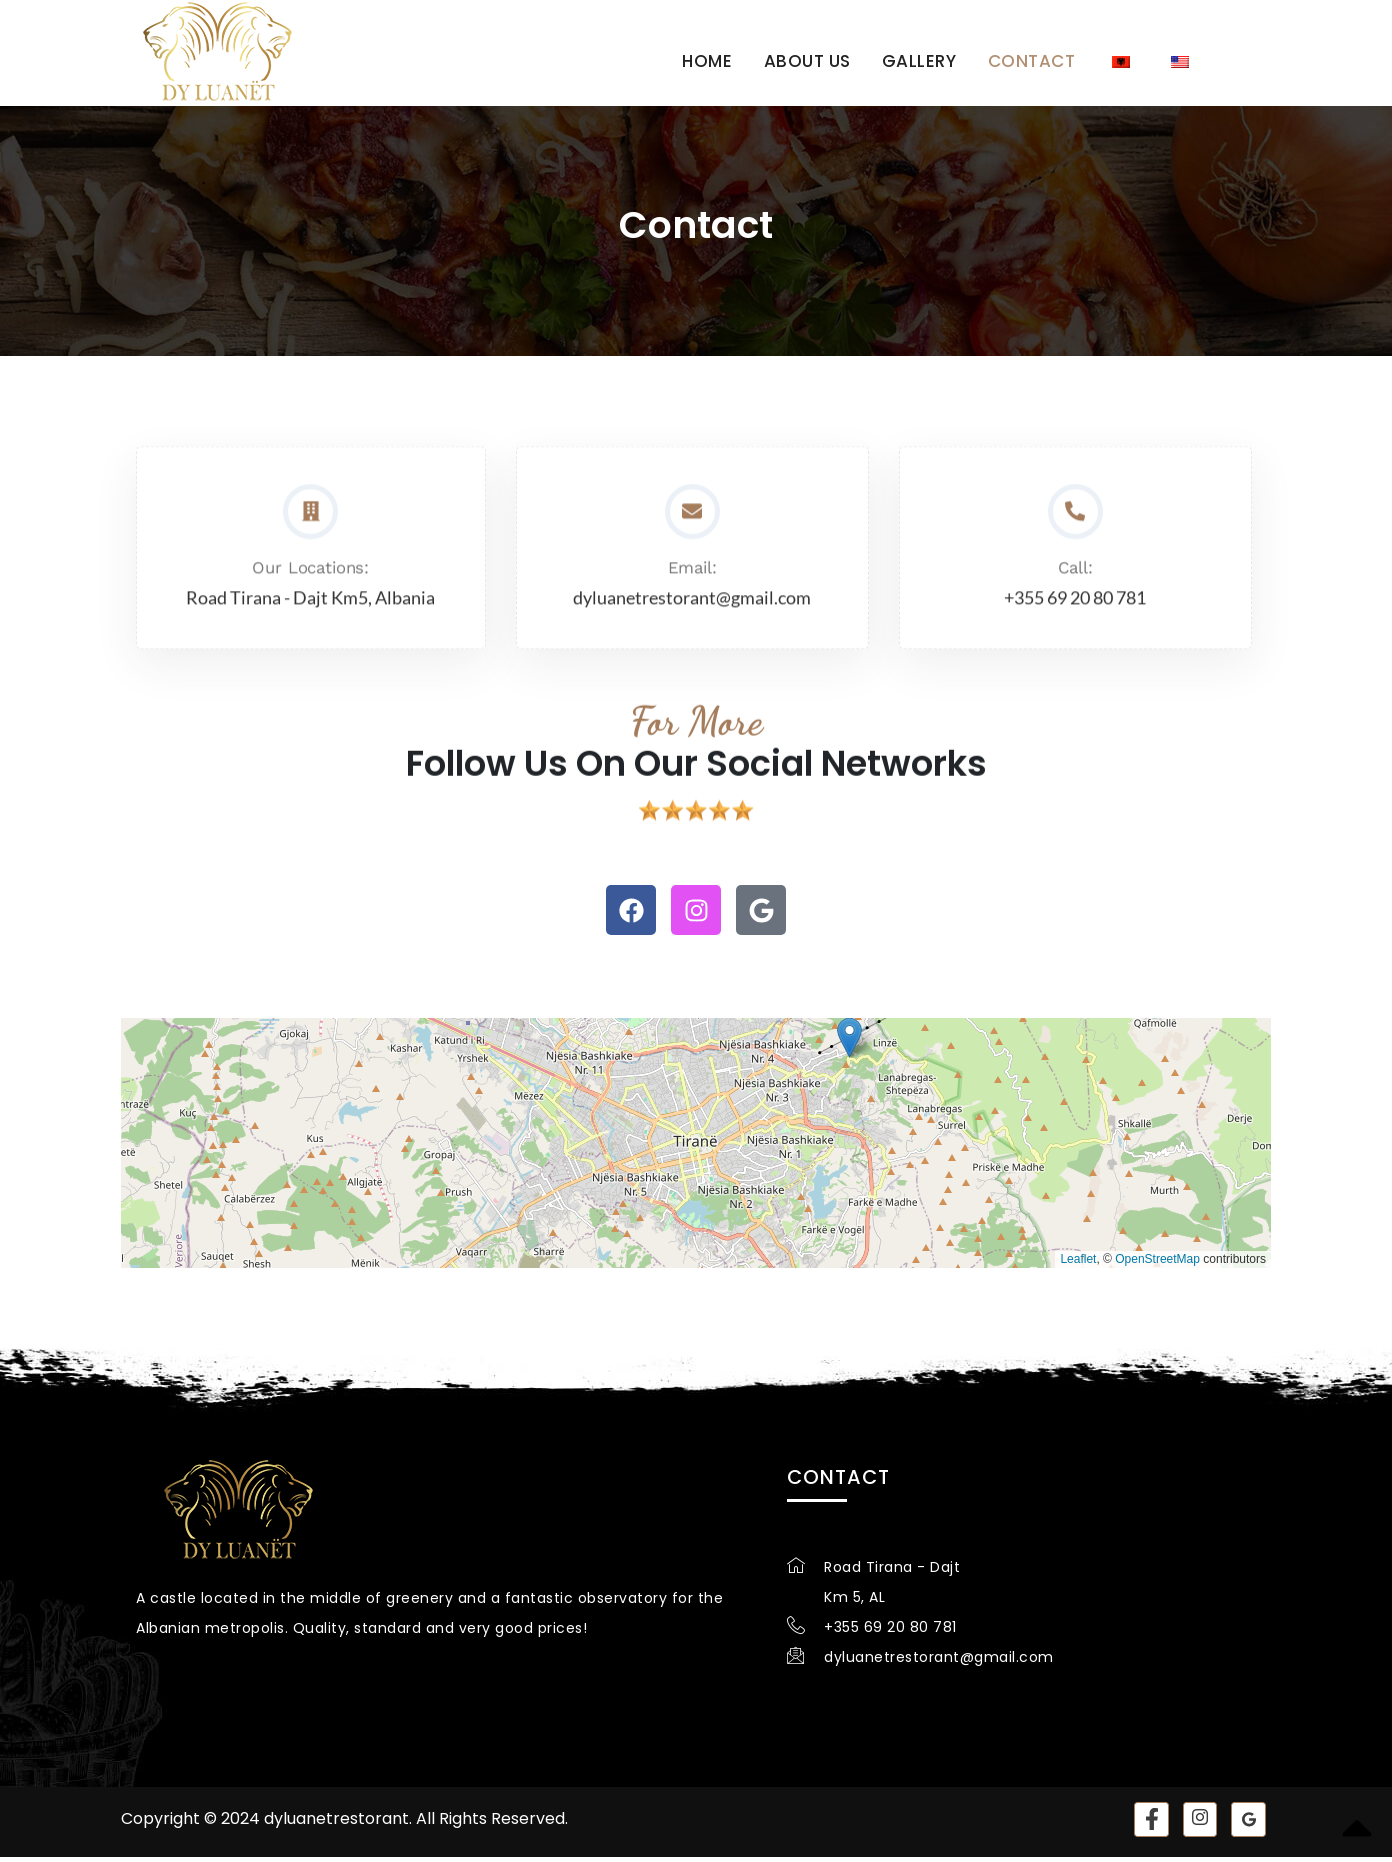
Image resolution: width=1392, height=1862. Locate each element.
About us (809, 59)
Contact (1031, 59)
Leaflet (1078, 1264)
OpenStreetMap (1157, 1264)
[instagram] (1199, 1824)
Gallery (920, 59)
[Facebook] (1150, 1824)
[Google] (1248, 1824)
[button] (849, 1042)
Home (711, 59)
